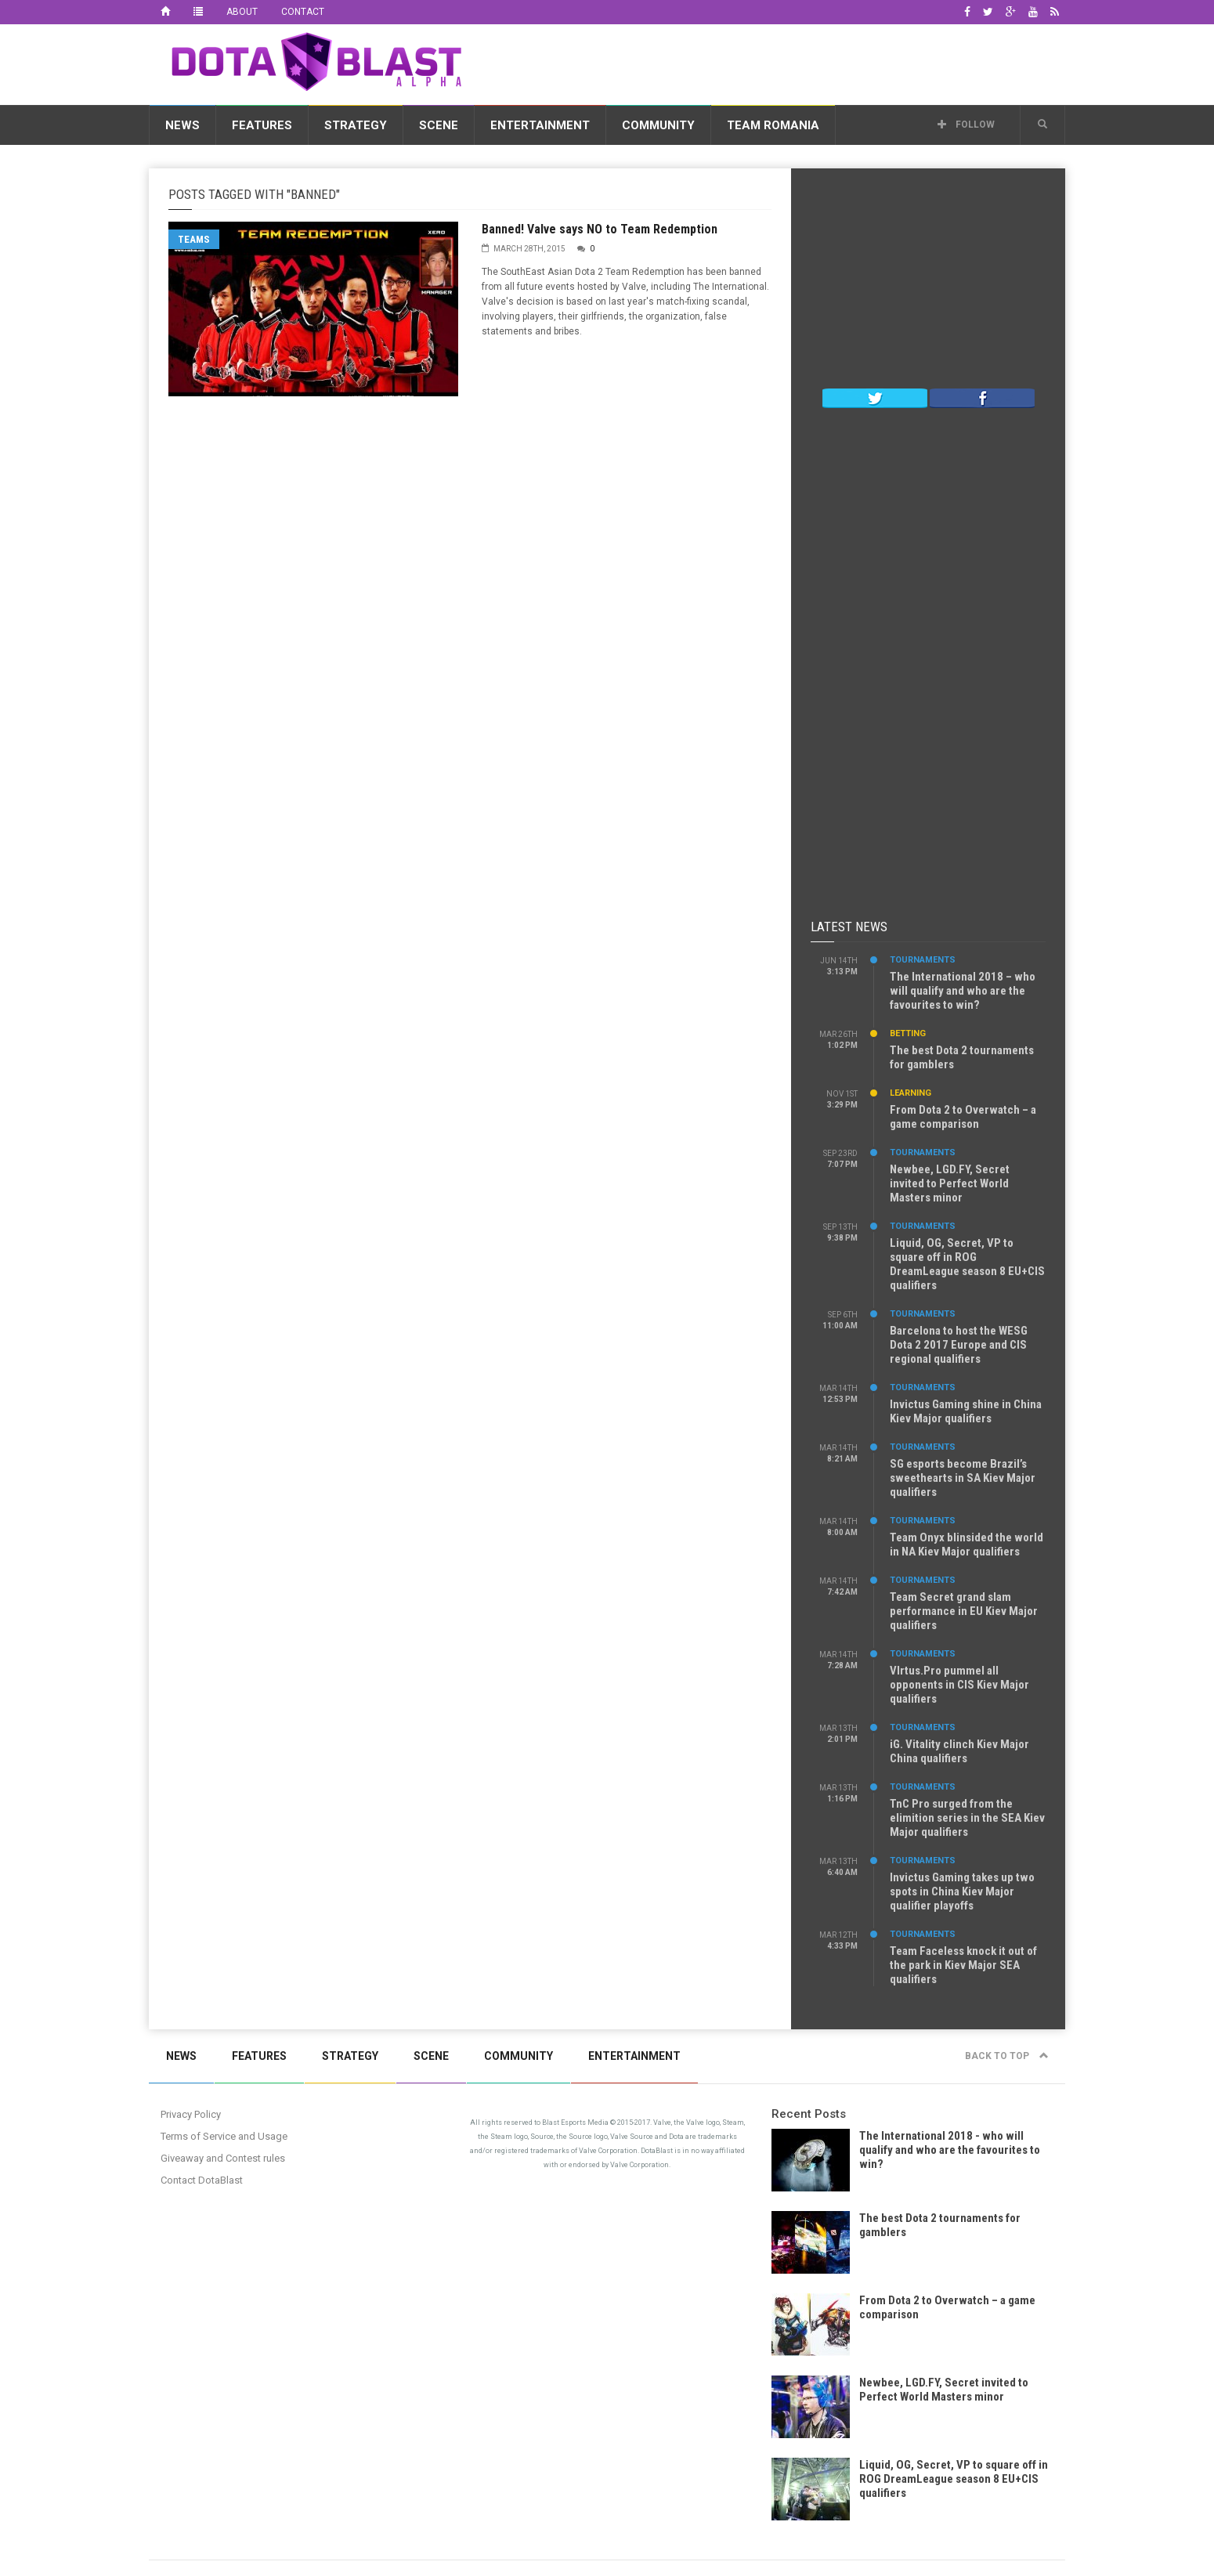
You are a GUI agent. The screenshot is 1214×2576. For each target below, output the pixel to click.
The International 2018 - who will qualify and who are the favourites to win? (949, 2150)
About (242, 11)
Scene (438, 125)
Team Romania (773, 125)
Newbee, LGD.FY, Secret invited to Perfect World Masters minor (950, 1183)
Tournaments (923, 960)
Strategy (355, 125)
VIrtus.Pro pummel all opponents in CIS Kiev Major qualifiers (959, 1685)
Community (658, 125)
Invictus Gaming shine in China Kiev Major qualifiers (966, 1411)
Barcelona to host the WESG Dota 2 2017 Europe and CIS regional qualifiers (959, 1345)
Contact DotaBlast (202, 2180)
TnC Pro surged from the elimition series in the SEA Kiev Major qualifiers (967, 1818)
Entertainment (540, 125)
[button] (1042, 124)
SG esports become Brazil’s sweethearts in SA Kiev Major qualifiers (962, 1478)
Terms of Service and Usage (224, 2136)
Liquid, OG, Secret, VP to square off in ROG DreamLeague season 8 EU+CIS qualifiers (967, 1264)
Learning (910, 1093)
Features (262, 125)
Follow (966, 124)
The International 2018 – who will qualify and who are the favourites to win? (962, 991)
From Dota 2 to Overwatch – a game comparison (963, 1117)
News (182, 125)
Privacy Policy (191, 2114)
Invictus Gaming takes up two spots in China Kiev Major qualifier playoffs (962, 1891)
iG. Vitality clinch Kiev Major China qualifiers (959, 1751)
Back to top (1007, 2055)
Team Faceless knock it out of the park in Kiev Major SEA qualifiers (963, 1965)
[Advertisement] (780, 62)
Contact (302, 11)
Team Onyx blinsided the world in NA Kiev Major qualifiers (966, 1544)
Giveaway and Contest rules (223, 2158)
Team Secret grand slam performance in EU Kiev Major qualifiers (964, 1611)
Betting (908, 1033)
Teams (194, 239)
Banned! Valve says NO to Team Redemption (599, 229)
